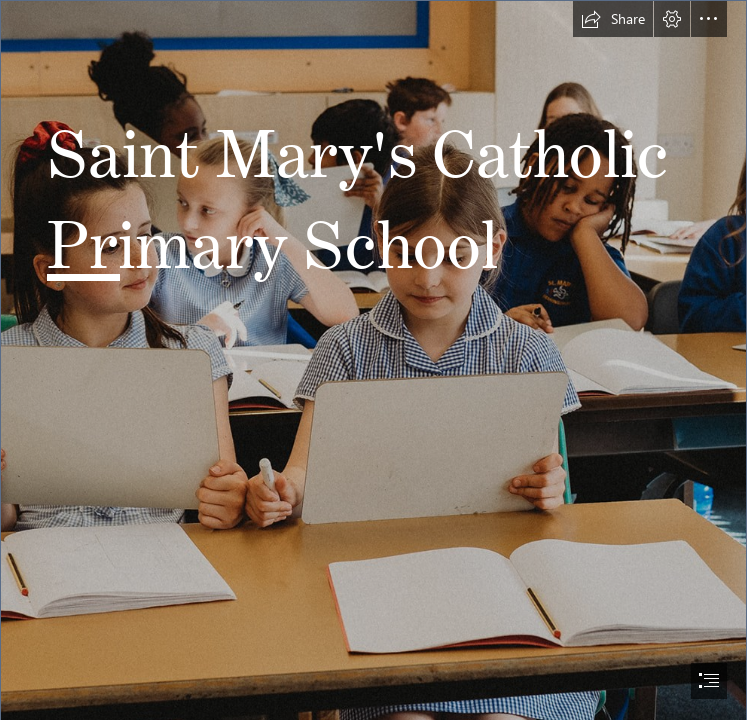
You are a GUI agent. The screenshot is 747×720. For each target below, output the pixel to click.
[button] (613, 19)
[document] (373, 360)
